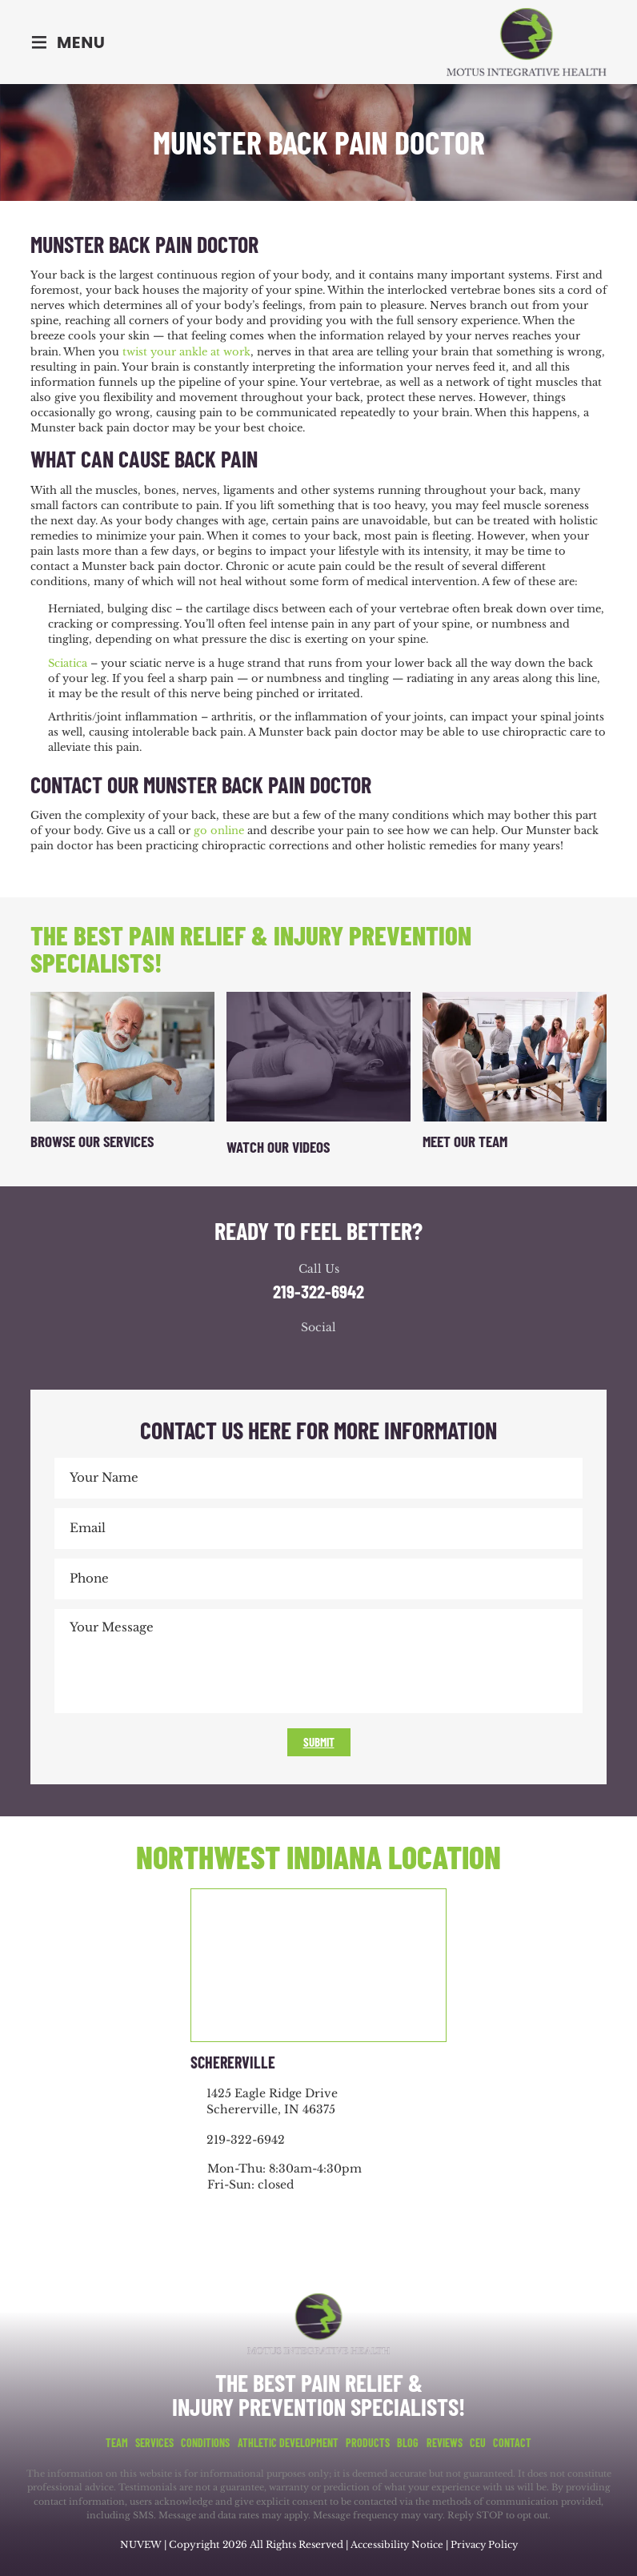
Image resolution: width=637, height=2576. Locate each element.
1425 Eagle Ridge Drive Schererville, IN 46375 (272, 2101)
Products (368, 2442)
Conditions (205, 2442)
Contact (512, 2442)
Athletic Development (288, 2442)
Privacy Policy (485, 2544)
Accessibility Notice (397, 2544)
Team (117, 2442)
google (302, 1357)
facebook (270, 1357)
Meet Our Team (465, 1141)
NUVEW (138, 2544)
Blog (408, 2442)
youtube (334, 1357)
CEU (478, 2442)
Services (154, 2442)
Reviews (445, 2442)
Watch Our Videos (278, 1147)
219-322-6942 (318, 1291)
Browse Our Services (92, 1141)
